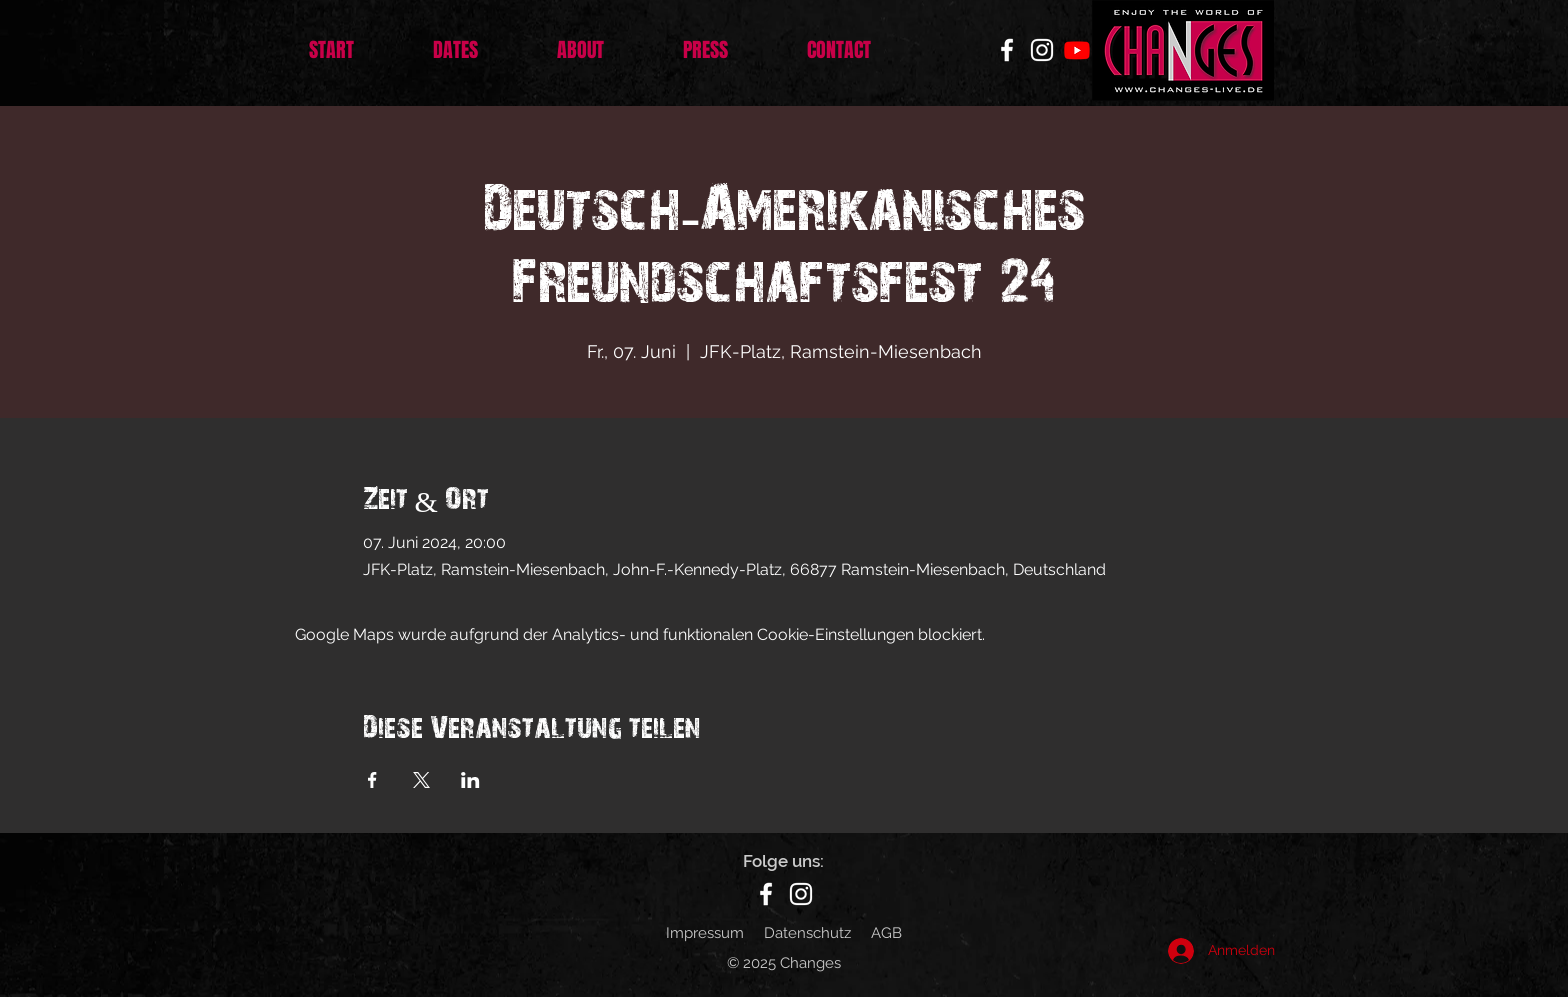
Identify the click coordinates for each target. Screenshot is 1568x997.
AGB (886, 933)
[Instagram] (1042, 50)
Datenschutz (807, 933)
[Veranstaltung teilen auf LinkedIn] (470, 780)
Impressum (705, 933)
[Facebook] (1007, 50)
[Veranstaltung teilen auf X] (421, 780)
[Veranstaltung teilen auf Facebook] (372, 780)
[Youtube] (1077, 50)
